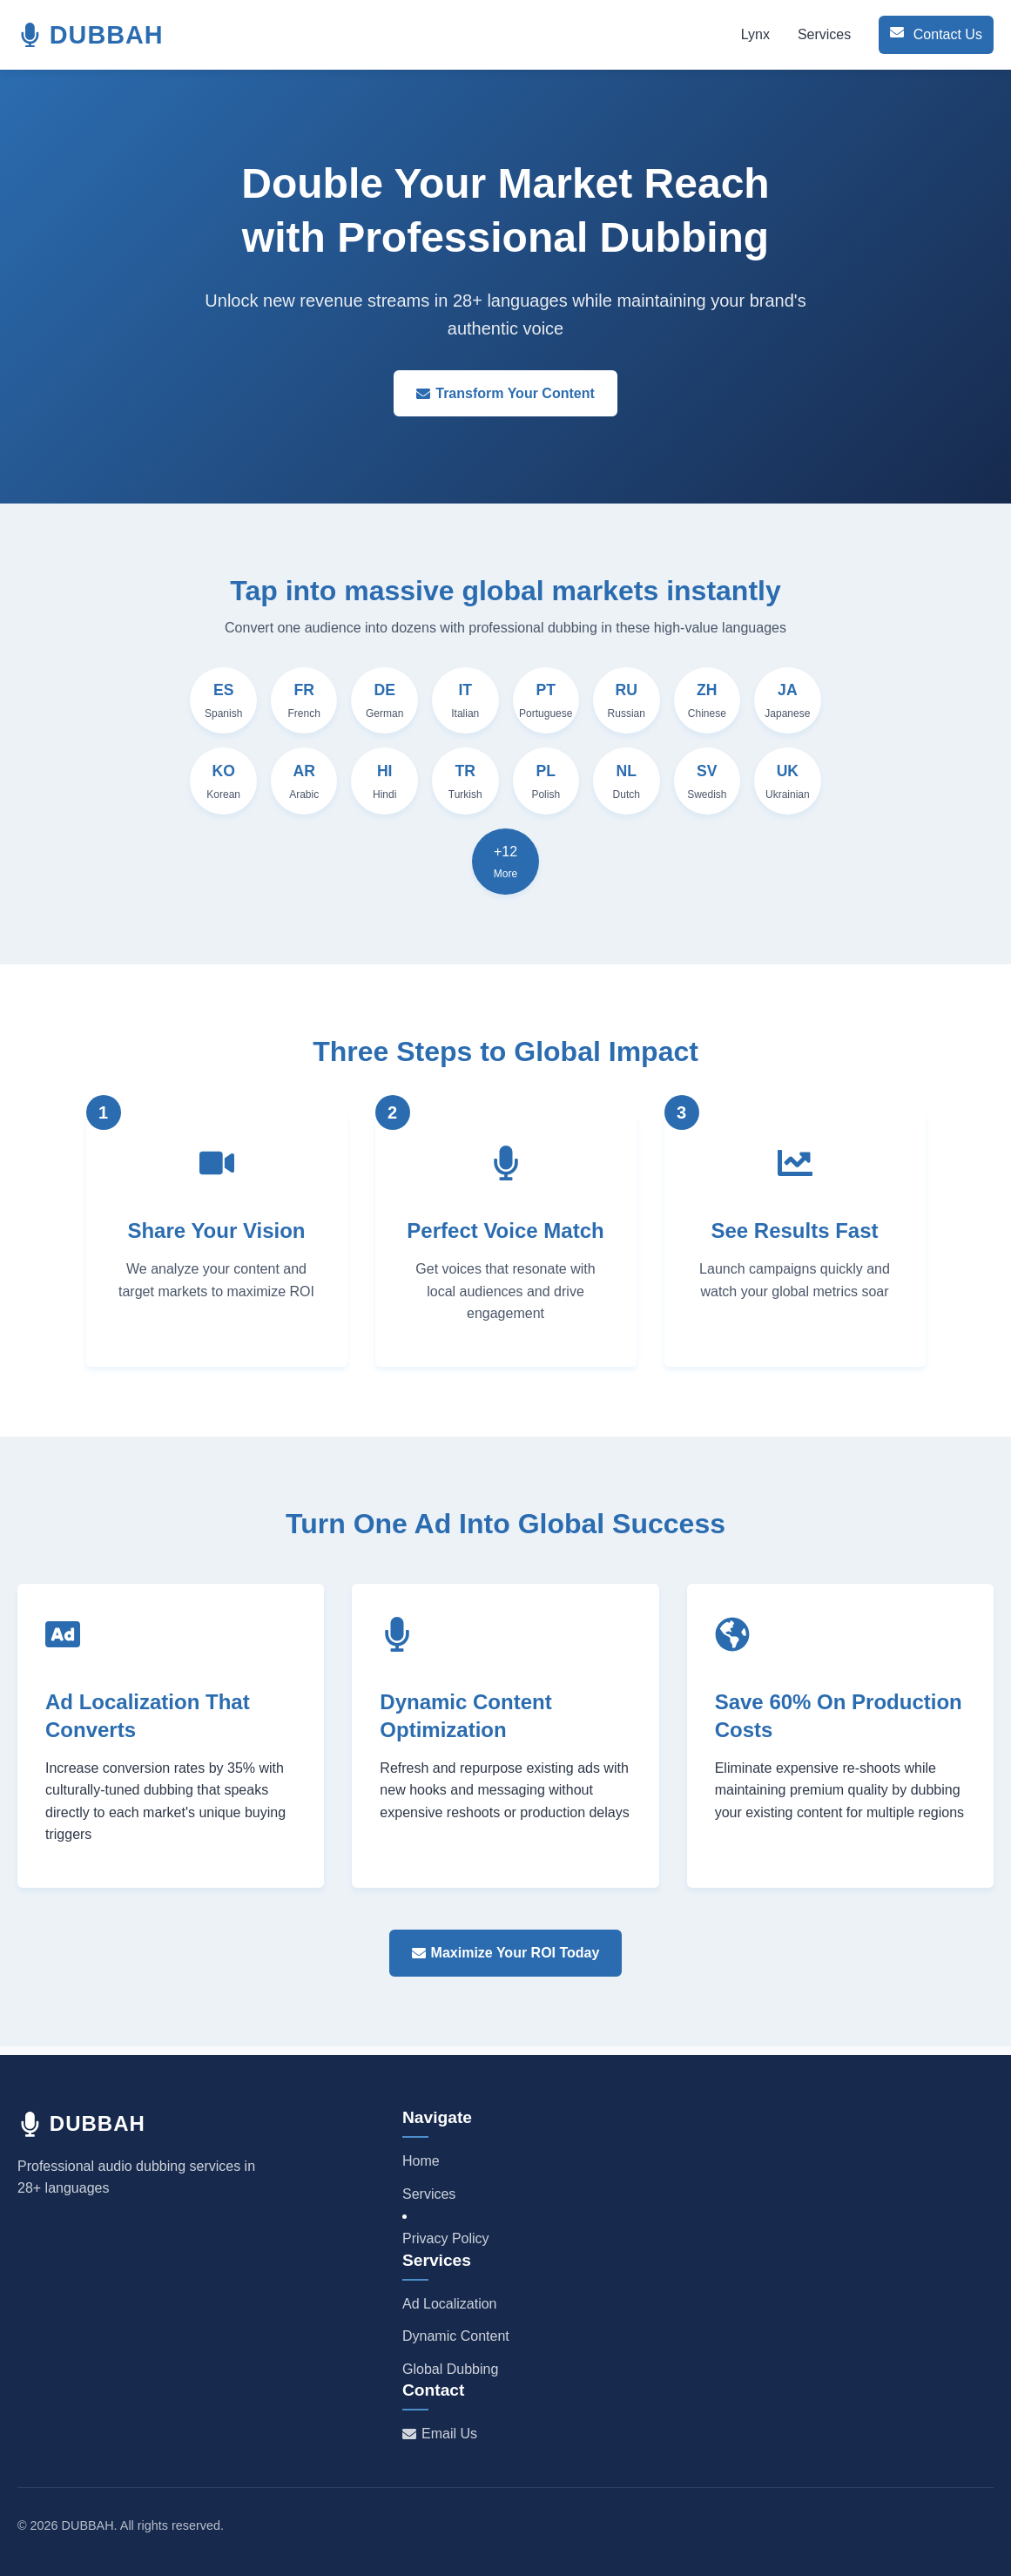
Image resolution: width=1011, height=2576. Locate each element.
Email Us (439, 2433)
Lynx (743, 34)
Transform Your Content (505, 393)
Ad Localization (449, 2303)
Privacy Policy (445, 2238)
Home (421, 2160)
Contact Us (930, 33)
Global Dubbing (450, 2369)
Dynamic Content (455, 2336)
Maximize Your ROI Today (506, 1961)
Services (812, 34)
